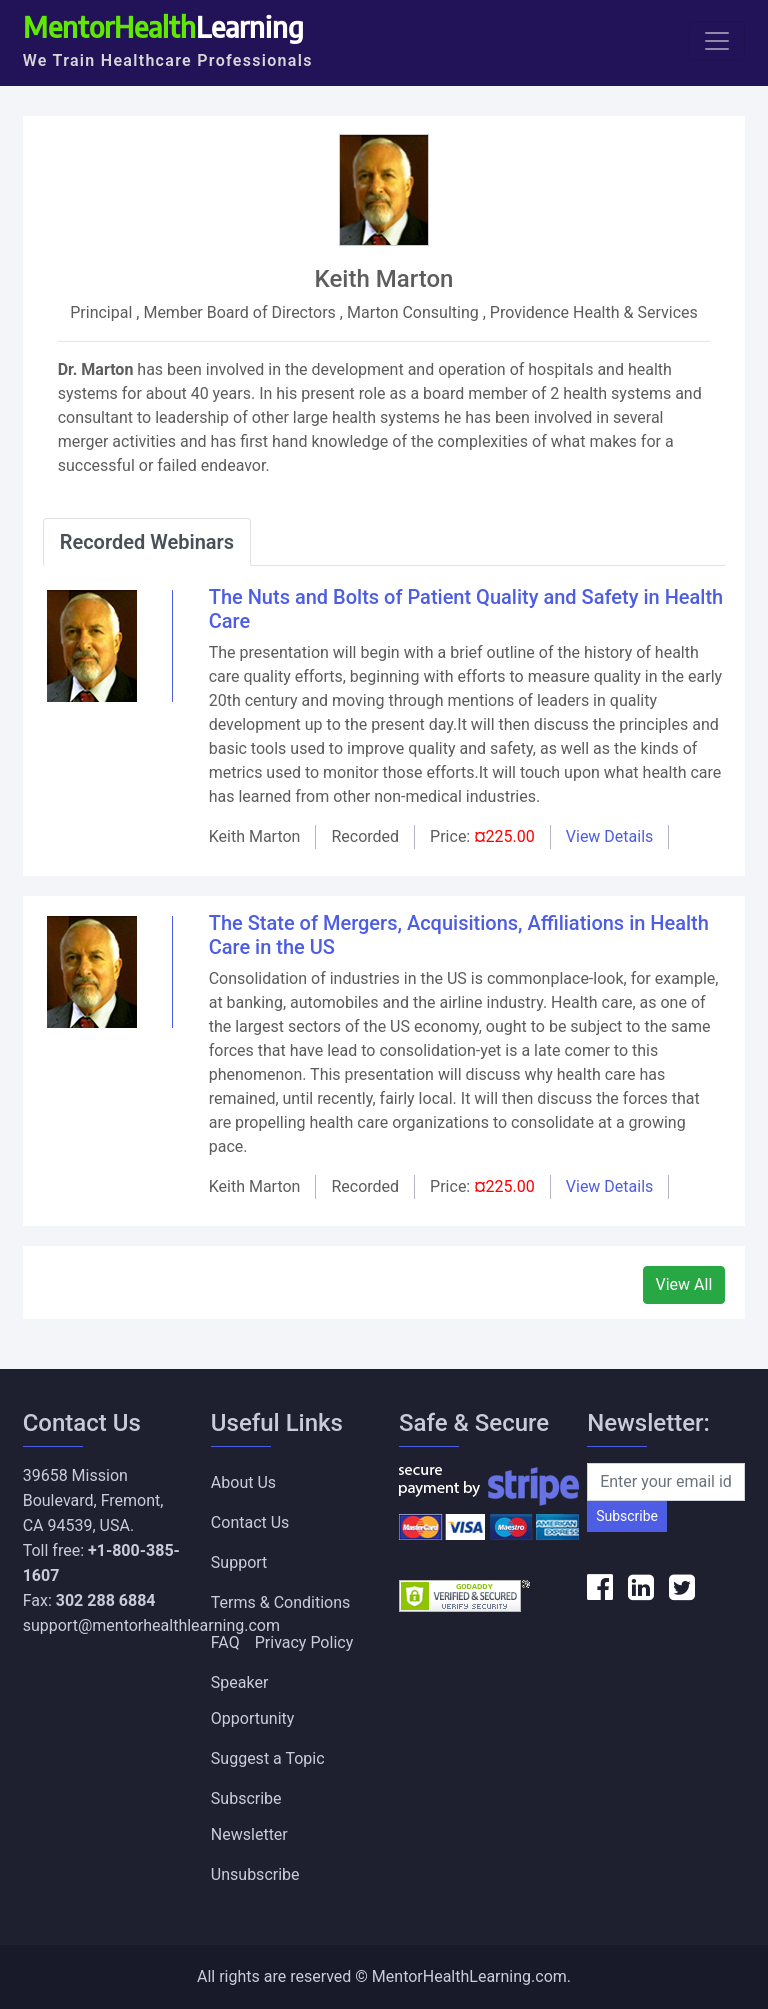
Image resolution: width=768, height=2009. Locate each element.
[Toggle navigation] (717, 41)
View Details (610, 836)
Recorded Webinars (147, 542)
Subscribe (627, 1516)
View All (684, 1284)
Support (239, 1562)
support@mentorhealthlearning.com (151, 1625)
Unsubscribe (255, 1874)
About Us (243, 1482)
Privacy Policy (304, 1642)
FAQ (225, 1642)
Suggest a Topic (268, 1758)
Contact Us (250, 1522)
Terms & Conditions (281, 1602)
